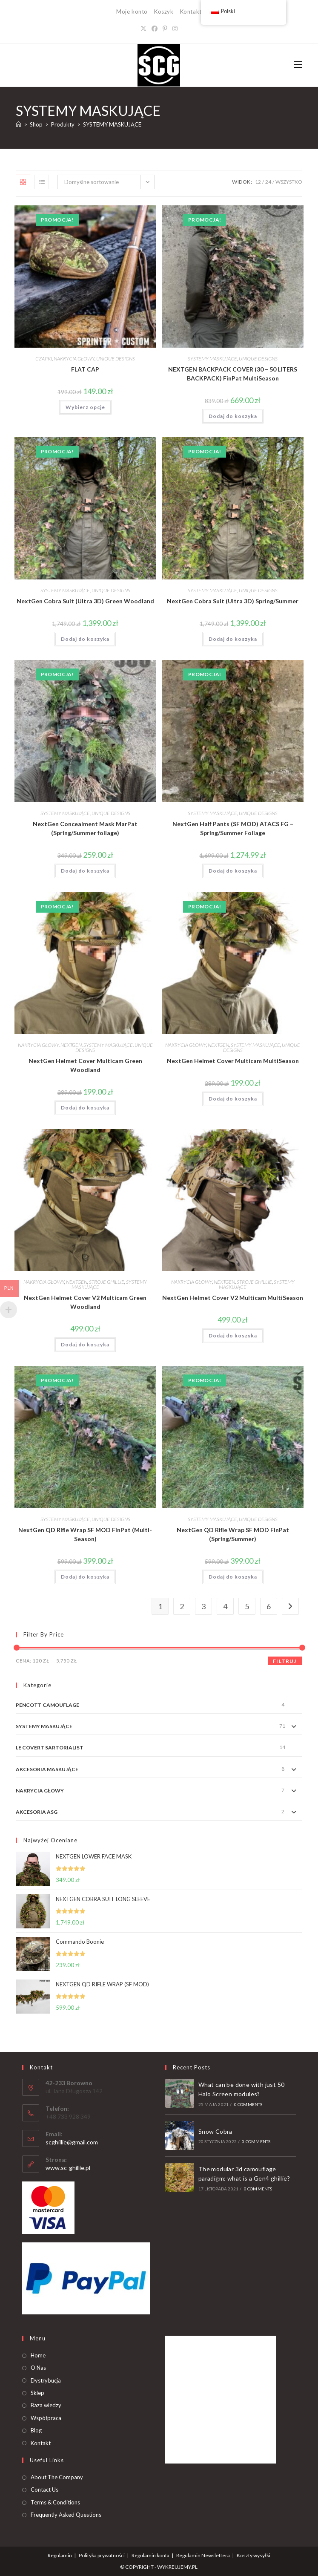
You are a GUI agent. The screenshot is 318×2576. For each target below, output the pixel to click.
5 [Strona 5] (247, 1606)
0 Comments (248, 2104)
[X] (143, 28)
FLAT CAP (85, 369)
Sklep (37, 2392)
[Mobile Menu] (298, 65)
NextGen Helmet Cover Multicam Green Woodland (85, 1065)
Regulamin (60, 2555)
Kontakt (191, 11)
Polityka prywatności (102, 2555)
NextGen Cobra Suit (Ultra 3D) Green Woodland (85, 601)
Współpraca (46, 2418)
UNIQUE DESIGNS (115, 358)
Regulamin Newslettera (203, 2555)
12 (258, 182)
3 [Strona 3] (203, 1606)
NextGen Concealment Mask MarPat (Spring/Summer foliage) (85, 828)
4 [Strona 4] (225, 1606)
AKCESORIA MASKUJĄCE (47, 1769)
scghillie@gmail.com (72, 2142)
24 (268, 182)
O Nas (38, 2367)
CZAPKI (43, 358)
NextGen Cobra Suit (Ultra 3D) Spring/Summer (232, 601)
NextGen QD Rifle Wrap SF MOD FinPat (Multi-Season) (85, 1534)
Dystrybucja (46, 2380)
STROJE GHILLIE (106, 1282)
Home (38, 2355)
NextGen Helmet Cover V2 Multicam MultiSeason (232, 1297)
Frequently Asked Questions (66, 2514)
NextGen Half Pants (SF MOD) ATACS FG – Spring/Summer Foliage (232, 828)
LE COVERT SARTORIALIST (49, 1747)
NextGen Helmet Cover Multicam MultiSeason (233, 1060)
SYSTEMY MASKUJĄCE (112, 124)
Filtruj (284, 1661)
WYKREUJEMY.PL (177, 2567)
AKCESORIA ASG (36, 1812)
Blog (36, 2430)
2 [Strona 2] (182, 1606)
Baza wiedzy (46, 2405)
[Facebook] (154, 28)
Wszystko (288, 182)
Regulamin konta (150, 2555)
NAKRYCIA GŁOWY (74, 358)
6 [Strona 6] (268, 1606)
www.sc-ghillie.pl (68, 2167)
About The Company (57, 2477)
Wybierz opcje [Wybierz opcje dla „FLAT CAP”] (85, 407)
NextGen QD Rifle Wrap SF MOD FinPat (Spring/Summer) (233, 1534)
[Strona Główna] (18, 124)
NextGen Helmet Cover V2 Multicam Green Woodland (85, 1302)
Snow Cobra (215, 2131)
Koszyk (164, 11)
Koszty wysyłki (253, 2555)
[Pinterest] (165, 28)
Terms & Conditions (55, 2502)
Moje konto (132, 11)
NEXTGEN (71, 1045)
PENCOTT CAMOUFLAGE (47, 1705)
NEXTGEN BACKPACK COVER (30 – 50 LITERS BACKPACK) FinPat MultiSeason (232, 374)
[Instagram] (175, 28)
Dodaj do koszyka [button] (233, 416)
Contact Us (44, 2489)
